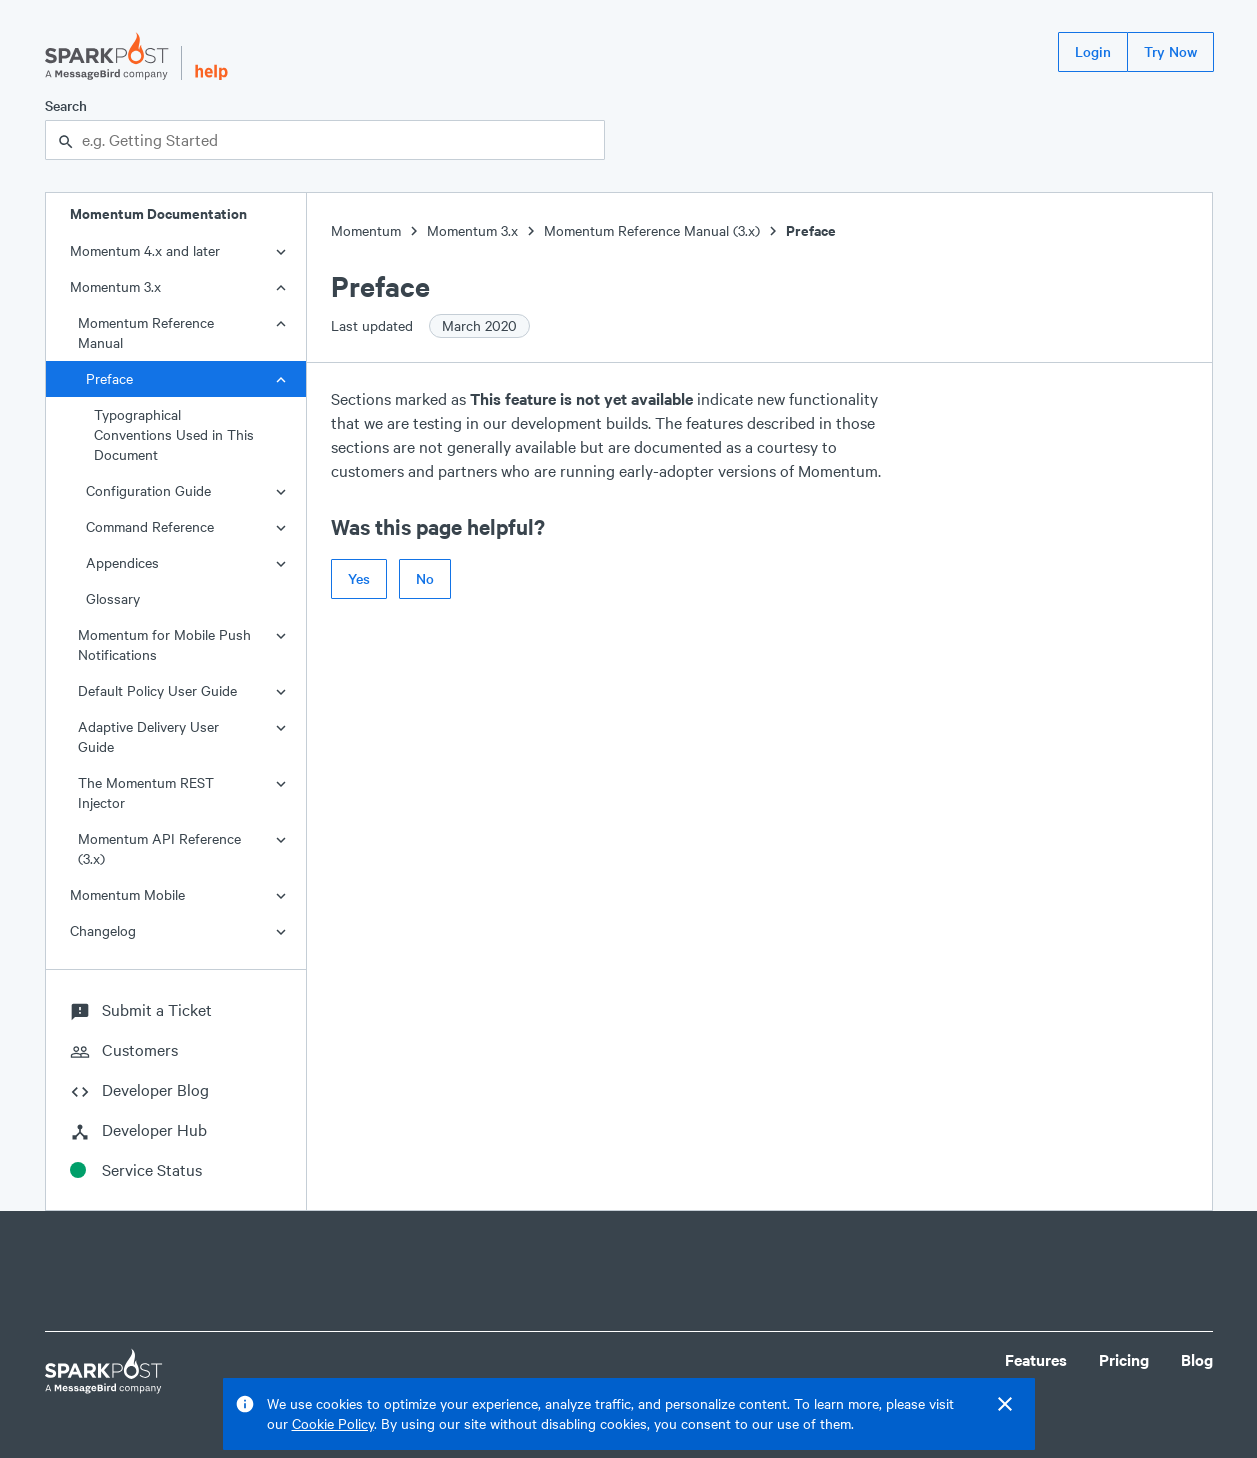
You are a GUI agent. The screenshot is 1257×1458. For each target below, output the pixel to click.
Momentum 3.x (115, 286)
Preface (109, 378)
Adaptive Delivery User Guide (148, 736)
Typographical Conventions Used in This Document (174, 434)
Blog (1197, 1359)
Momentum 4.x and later (145, 250)
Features (1036, 1359)
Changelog (103, 930)
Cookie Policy (333, 1423)
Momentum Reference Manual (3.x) (652, 230)
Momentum (366, 230)
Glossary (113, 598)
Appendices (122, 562)
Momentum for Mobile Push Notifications (164, 644)
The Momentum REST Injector (146, 792)
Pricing (1124, 1359)
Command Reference (150, 526)
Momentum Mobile (127, 894)
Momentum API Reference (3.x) (159, 848)
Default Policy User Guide (157, 690)
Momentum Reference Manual (146, 332)
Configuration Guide (148, 490)
